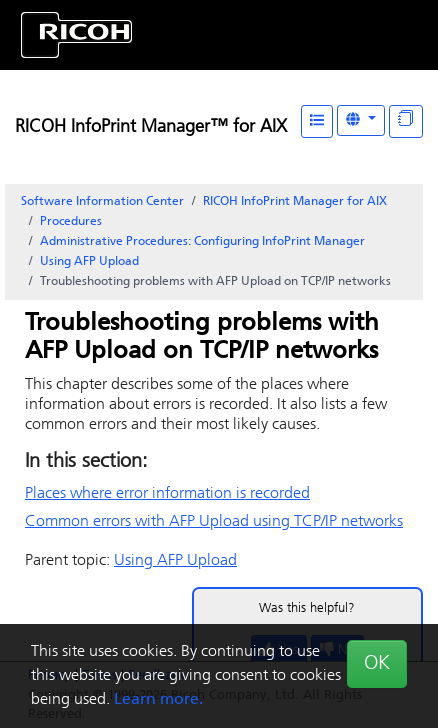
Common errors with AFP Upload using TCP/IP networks (214, 522)
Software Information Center (102, 202)
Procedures (71, 222)
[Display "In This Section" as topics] (406, 121)
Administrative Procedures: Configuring (202, 242)
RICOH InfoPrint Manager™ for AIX (151, 127)
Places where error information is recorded (167, 494)
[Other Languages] (361, 120)
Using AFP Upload (89, 262)
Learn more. (158, 700)
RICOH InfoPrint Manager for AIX (295, 202)
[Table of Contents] (317, 121)
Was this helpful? (307, 608)
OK (377, 664)
